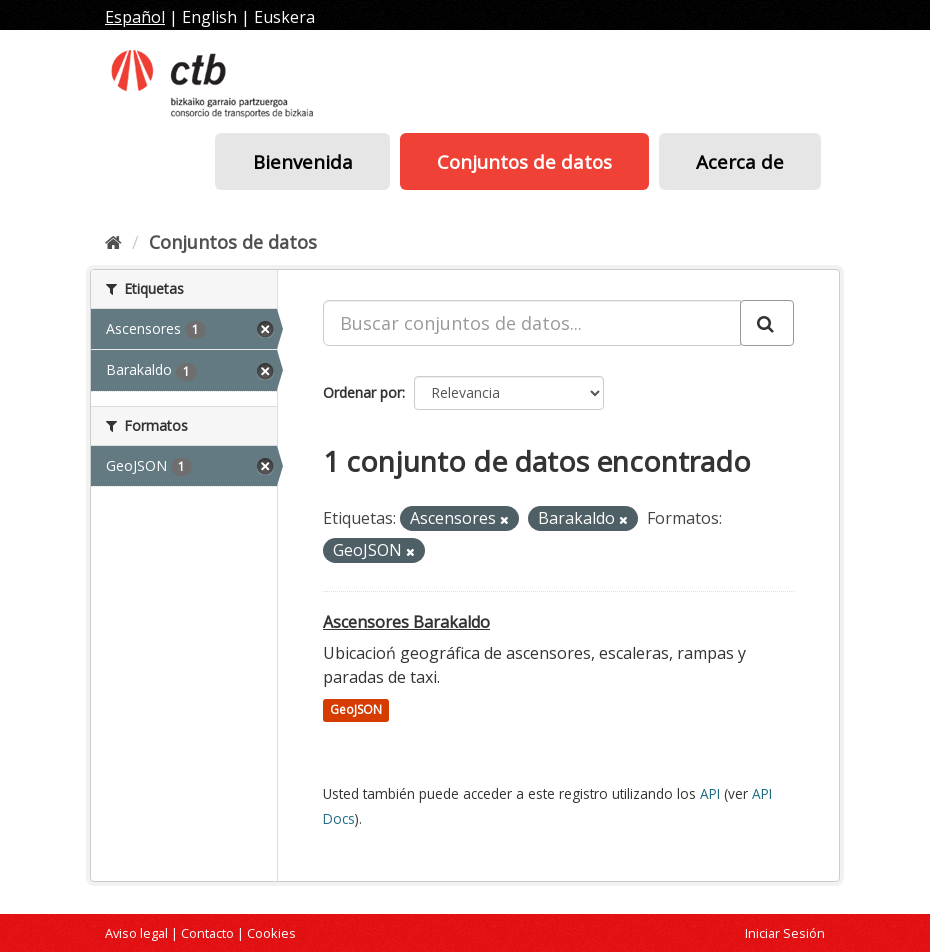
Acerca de (740, 161)
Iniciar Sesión (785, 933)
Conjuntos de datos (524, 161)
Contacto (207, 933)
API (710, 793)
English (209, 17)
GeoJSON (356, 710)
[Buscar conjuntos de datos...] (532, 323)
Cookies (271, 933)
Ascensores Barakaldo (406, 622)
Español (135, 17)
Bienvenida (303, 161)
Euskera (284, 17)
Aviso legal (136, 933)
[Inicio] (113, 242)
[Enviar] (767, 323)
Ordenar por (362, 392)
